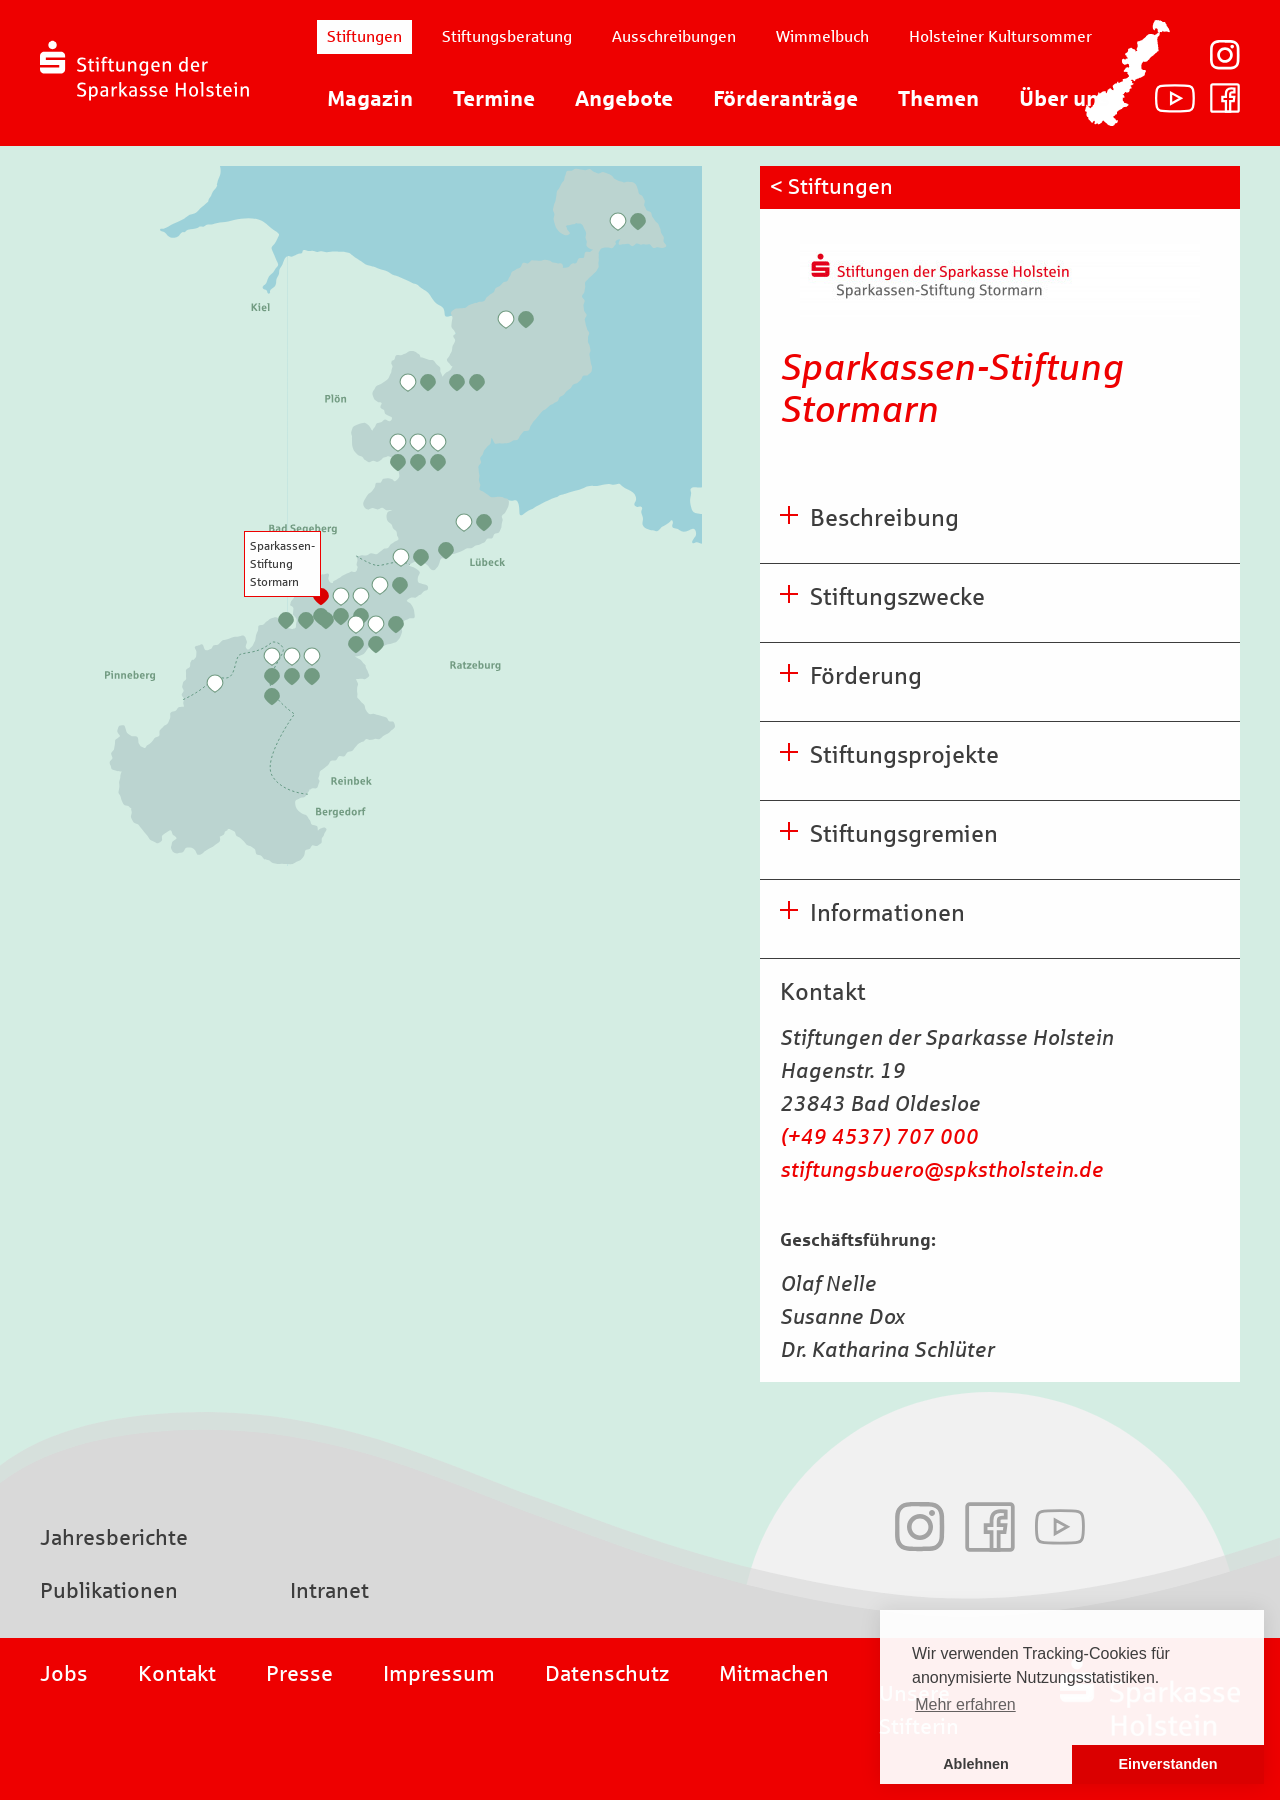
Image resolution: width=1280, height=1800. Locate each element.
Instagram (1225, 55)
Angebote (624, 99)
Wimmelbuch (822, 36)
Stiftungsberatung (507, 36)
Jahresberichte (114, 1538)
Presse (299, 1674)
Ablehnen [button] (976, 1764)
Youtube (1175, 98)
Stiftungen (364, 36)
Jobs (64, 1674)
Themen (938, 99)
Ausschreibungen (674, 36)
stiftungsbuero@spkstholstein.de (941, 1170)
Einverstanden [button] (1167, 1764)
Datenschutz (607, 1674)
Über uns (1064, 99)
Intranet (329, 1591)
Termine (494, 99)
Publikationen (109, 1591)
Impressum (439, 1674)
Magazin (370, 99)
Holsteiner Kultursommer (1000, 36)
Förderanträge (785, 99)
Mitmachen (774, 1674)
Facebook (1225, 98)
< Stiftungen (831, 187)
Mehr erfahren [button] (965, 1704)
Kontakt (177, 1674)
